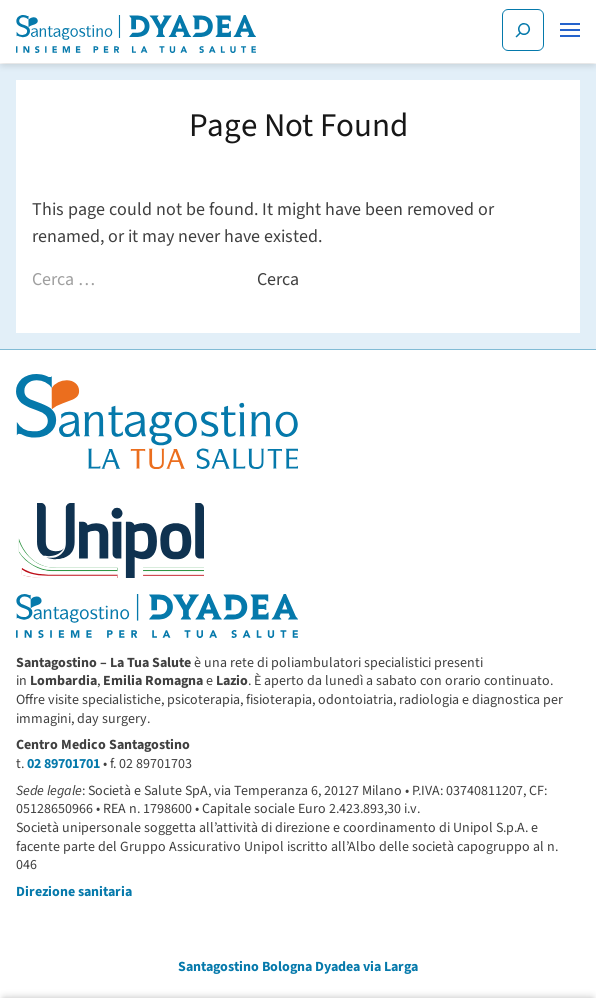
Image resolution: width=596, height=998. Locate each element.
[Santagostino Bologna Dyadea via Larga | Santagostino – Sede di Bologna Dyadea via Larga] (136, 33)
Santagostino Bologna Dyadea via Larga (298, 967)
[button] (570, 30)
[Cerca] (523, 30)
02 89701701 (63, 764)
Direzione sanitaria (74, 892)
